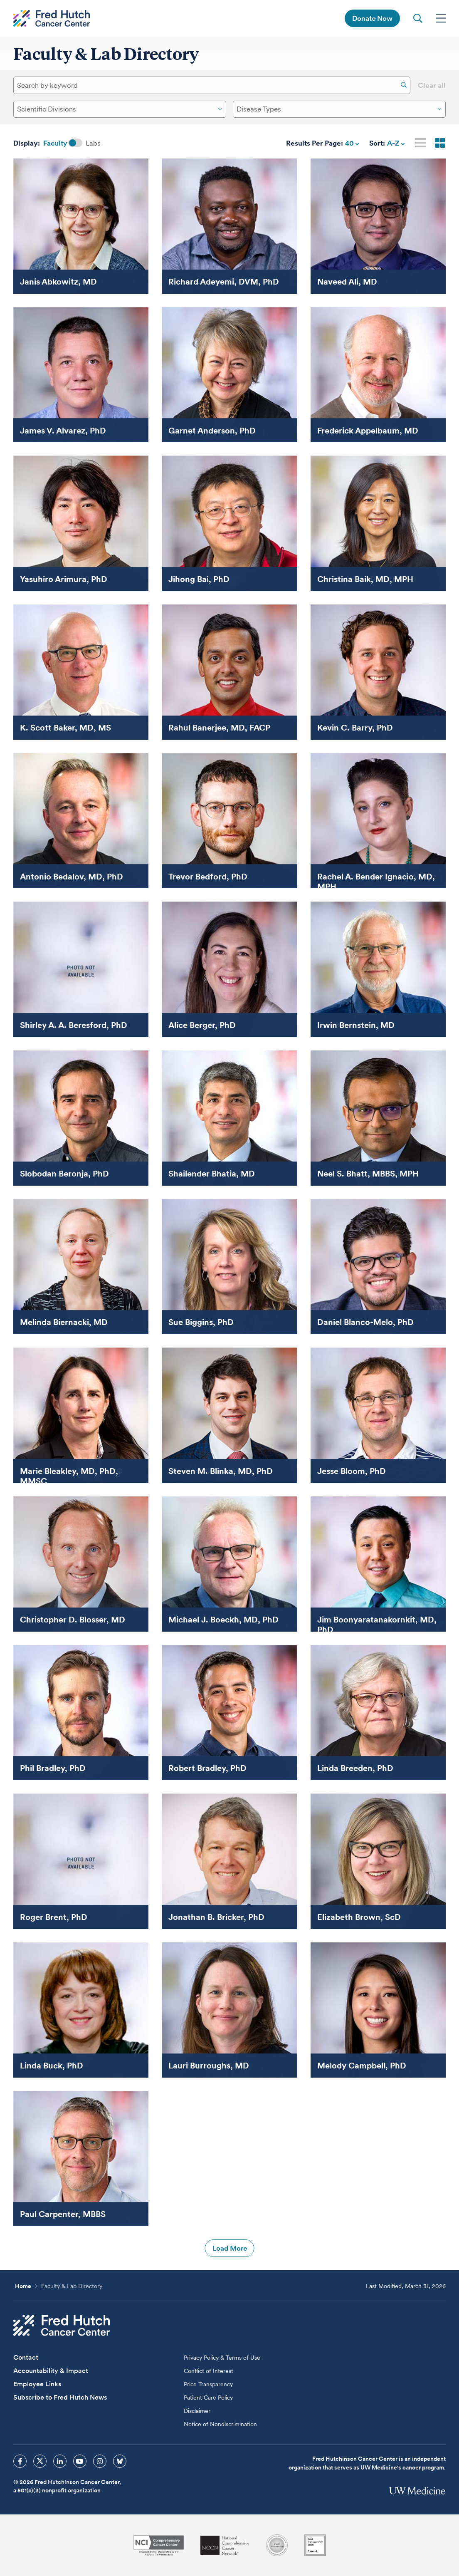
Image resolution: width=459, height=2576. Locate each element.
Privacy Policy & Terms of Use (222, 2357)
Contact (25, 2357)
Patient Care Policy (208, 2397)
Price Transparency (208, 2384)
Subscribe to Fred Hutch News (60, 2397)
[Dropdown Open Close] (219, 109)
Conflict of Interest (208, 2371)
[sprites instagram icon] (99, 2461)
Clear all (432, 85)
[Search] (404, 85)
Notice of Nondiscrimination (220, 2424)
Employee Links (37, 2384)
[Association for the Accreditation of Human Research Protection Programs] (277, 2545)
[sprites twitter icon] (40, 2461)
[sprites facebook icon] (20, 2461)
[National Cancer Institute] (158, 2545)
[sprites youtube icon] (79, 2461)
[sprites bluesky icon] (119, 2461)
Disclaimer (197, 2411)
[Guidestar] (315, 2545)
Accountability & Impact (50, 2371)
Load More (229, 2248)
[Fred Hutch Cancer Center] (61, 2325)
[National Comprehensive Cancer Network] (224, 2545)
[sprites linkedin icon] (60, 2461)
